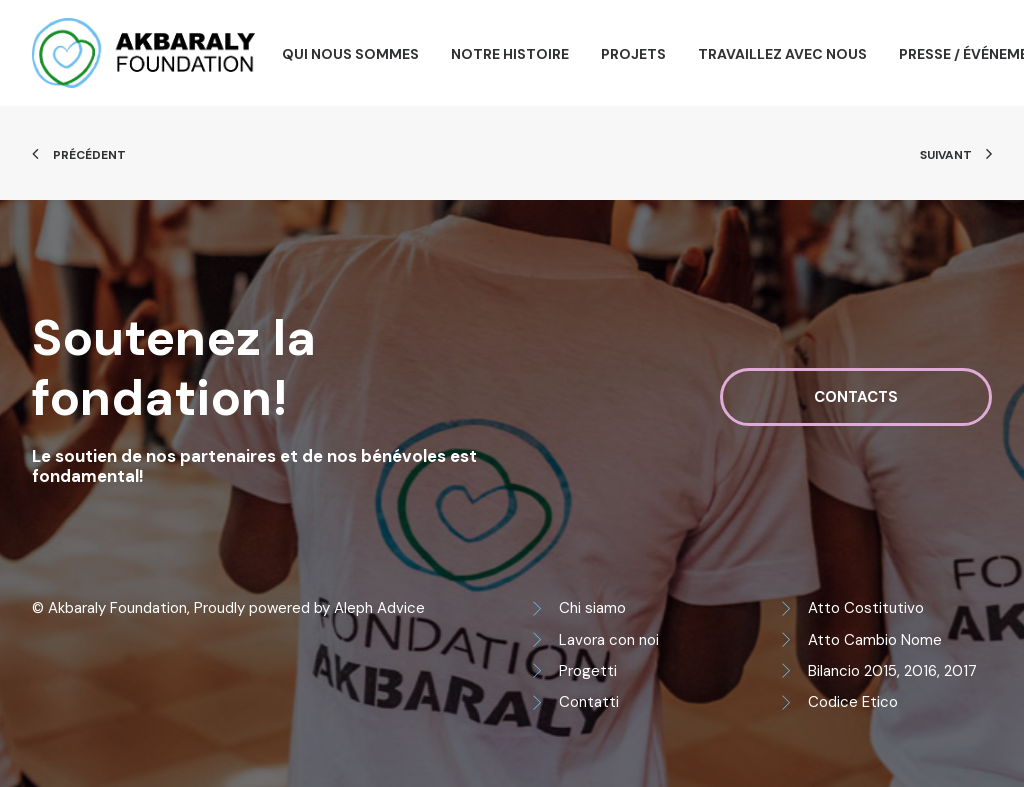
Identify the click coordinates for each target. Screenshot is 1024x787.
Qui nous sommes (350, 54)
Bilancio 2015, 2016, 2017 (892, 671)
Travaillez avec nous (782, 54)
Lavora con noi (609, 640)
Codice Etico (853, 702)
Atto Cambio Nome (875, 640)
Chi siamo (592, 608)
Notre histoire (510, 54)
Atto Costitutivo (866, 608)
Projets (633, 54)
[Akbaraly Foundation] (143, 53)
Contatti (589, 702)
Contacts (856, 397)
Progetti (588, 671)
